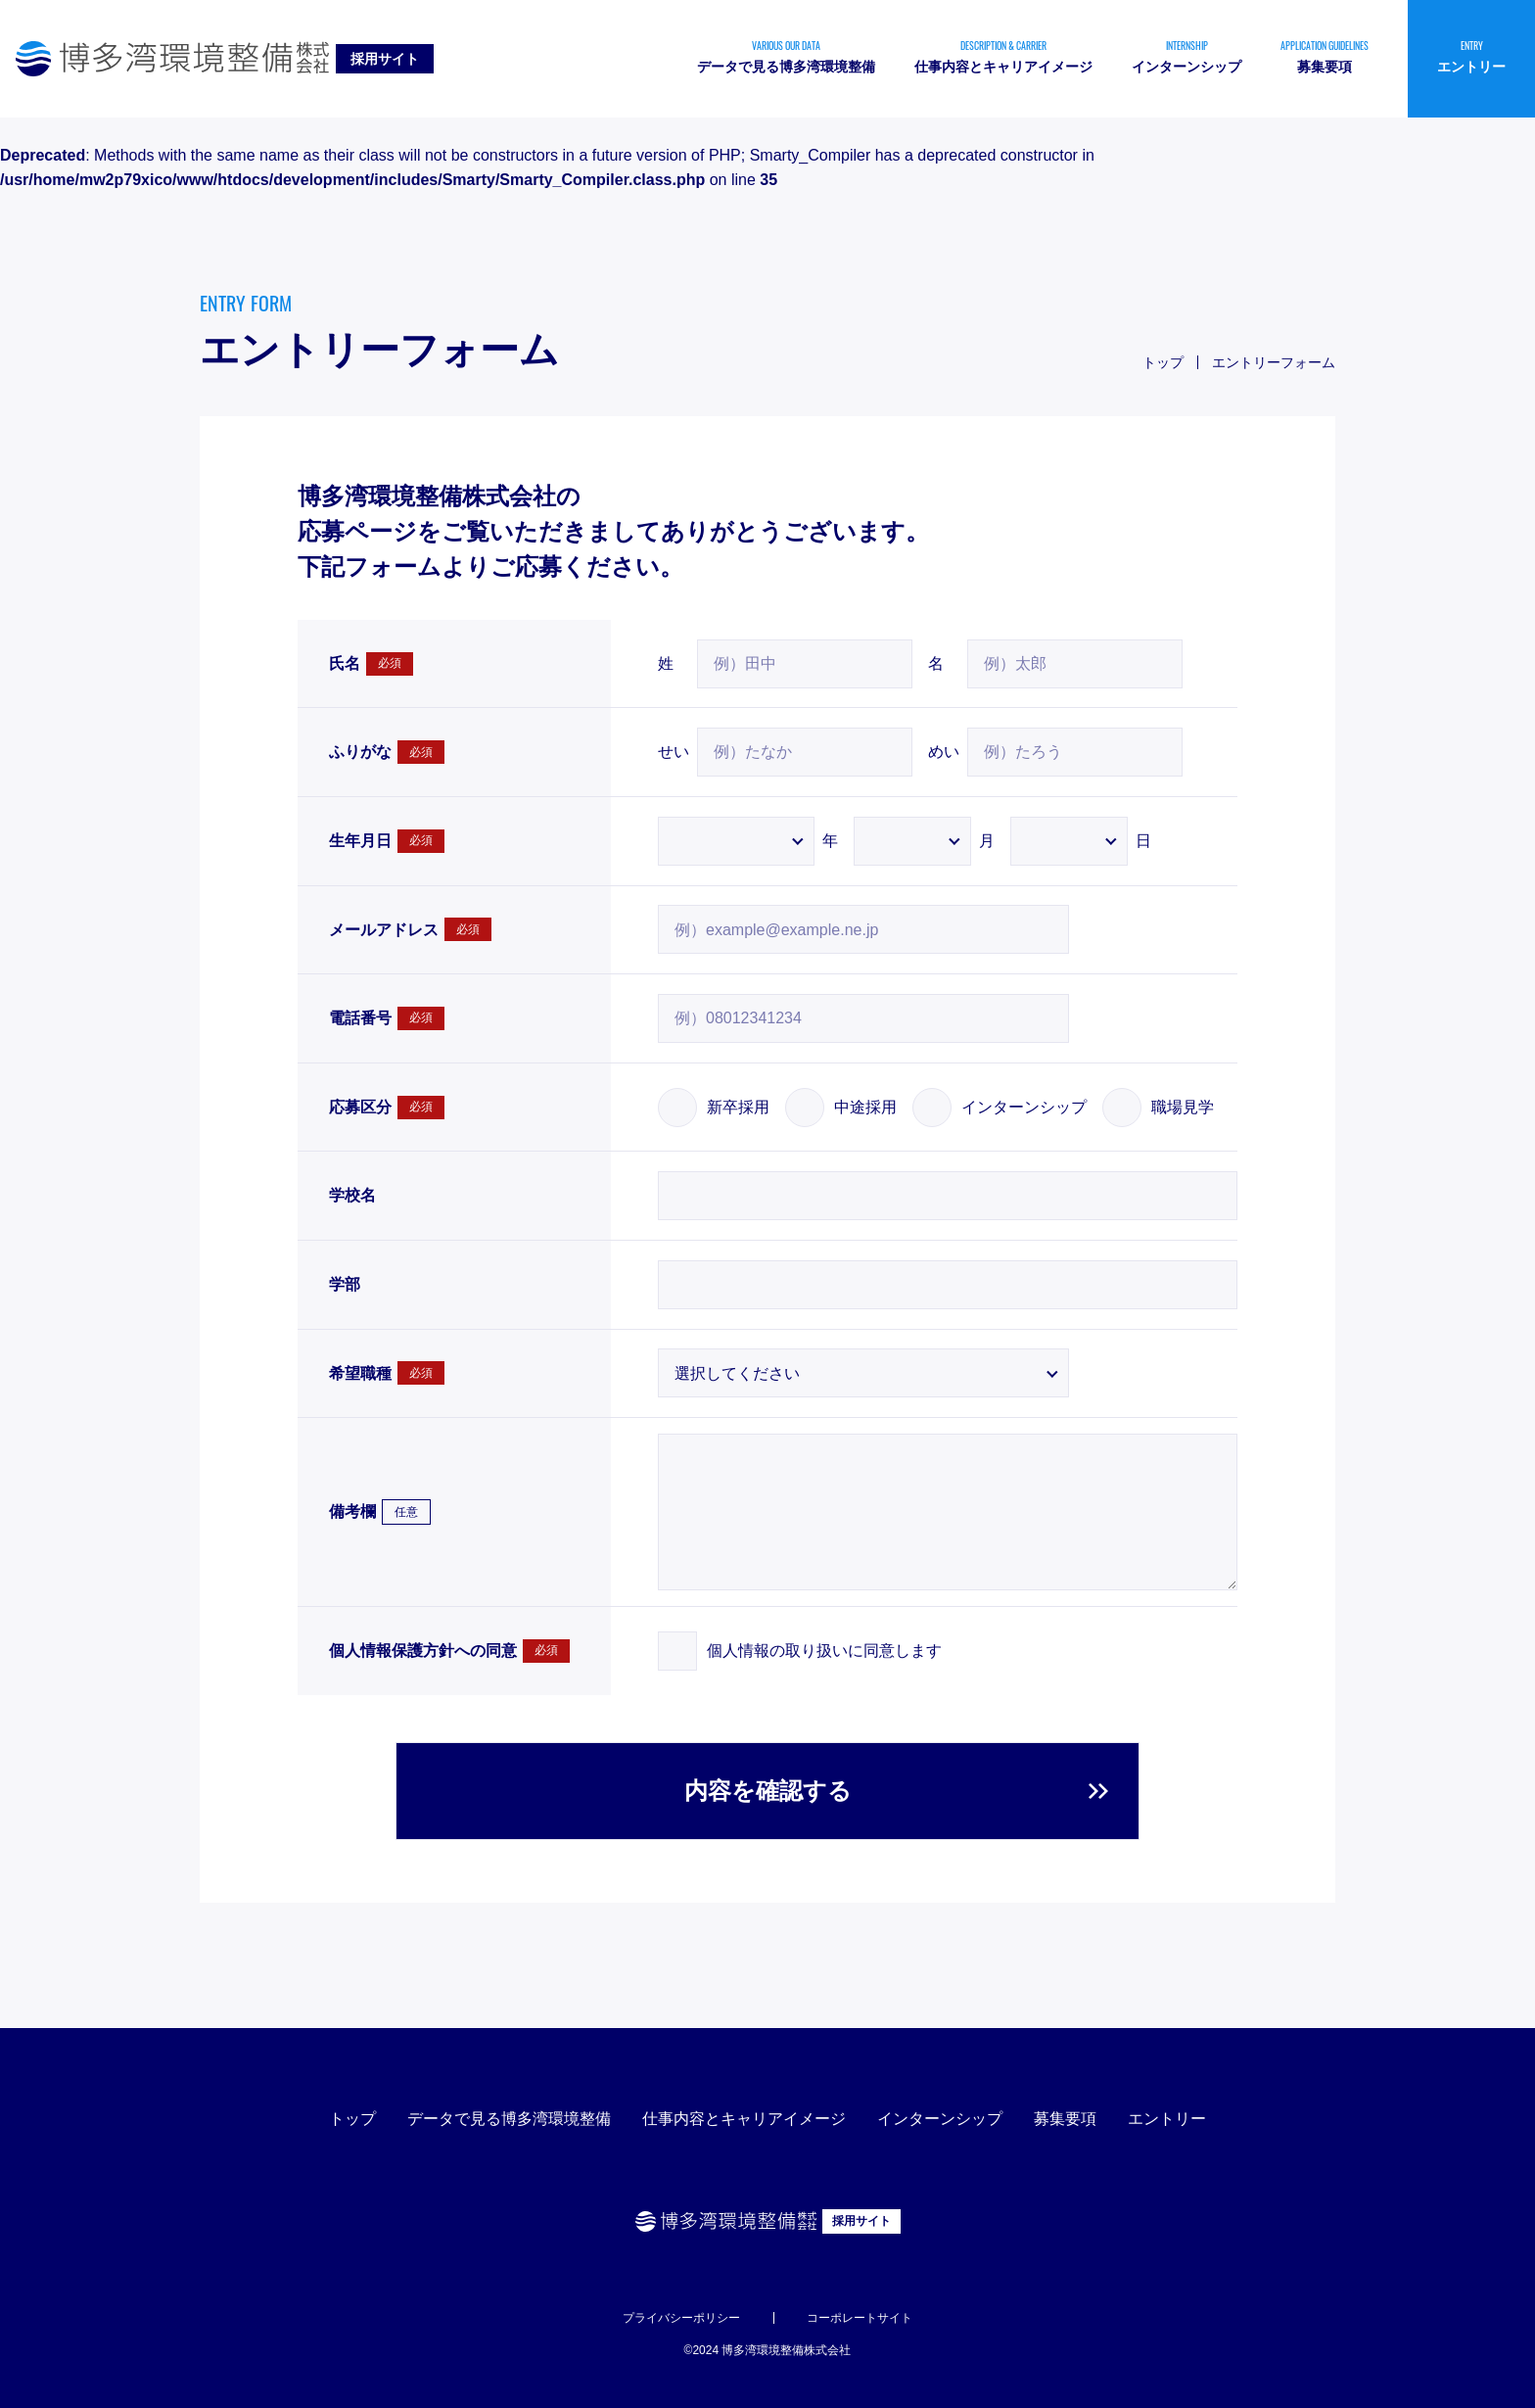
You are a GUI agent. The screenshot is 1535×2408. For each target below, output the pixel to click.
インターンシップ (939, 2118)
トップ (352, 2118)
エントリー (1167, 2118)
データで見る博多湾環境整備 (509, 2118)
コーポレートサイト (859, 2318)
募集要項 (1065, 2118)
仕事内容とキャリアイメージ (744, 2118)
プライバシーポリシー (681, 2318)
